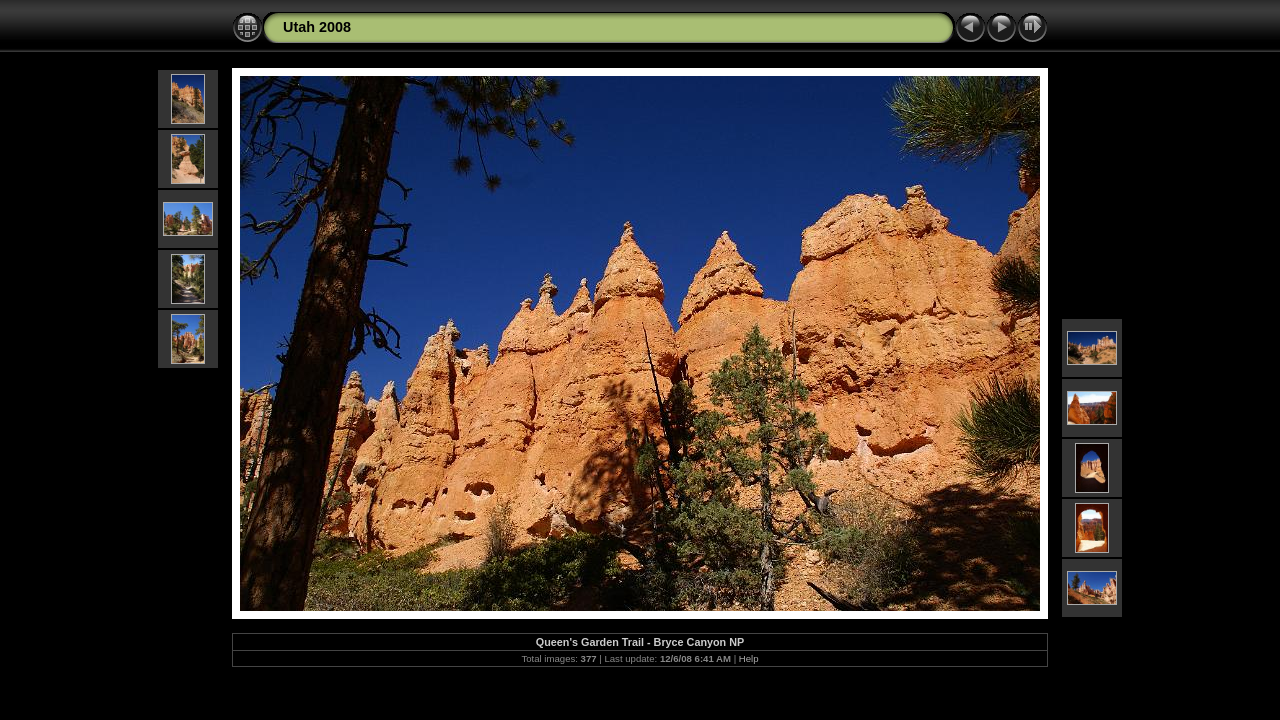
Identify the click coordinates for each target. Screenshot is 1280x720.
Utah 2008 (317, 27)
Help (749, 658)
